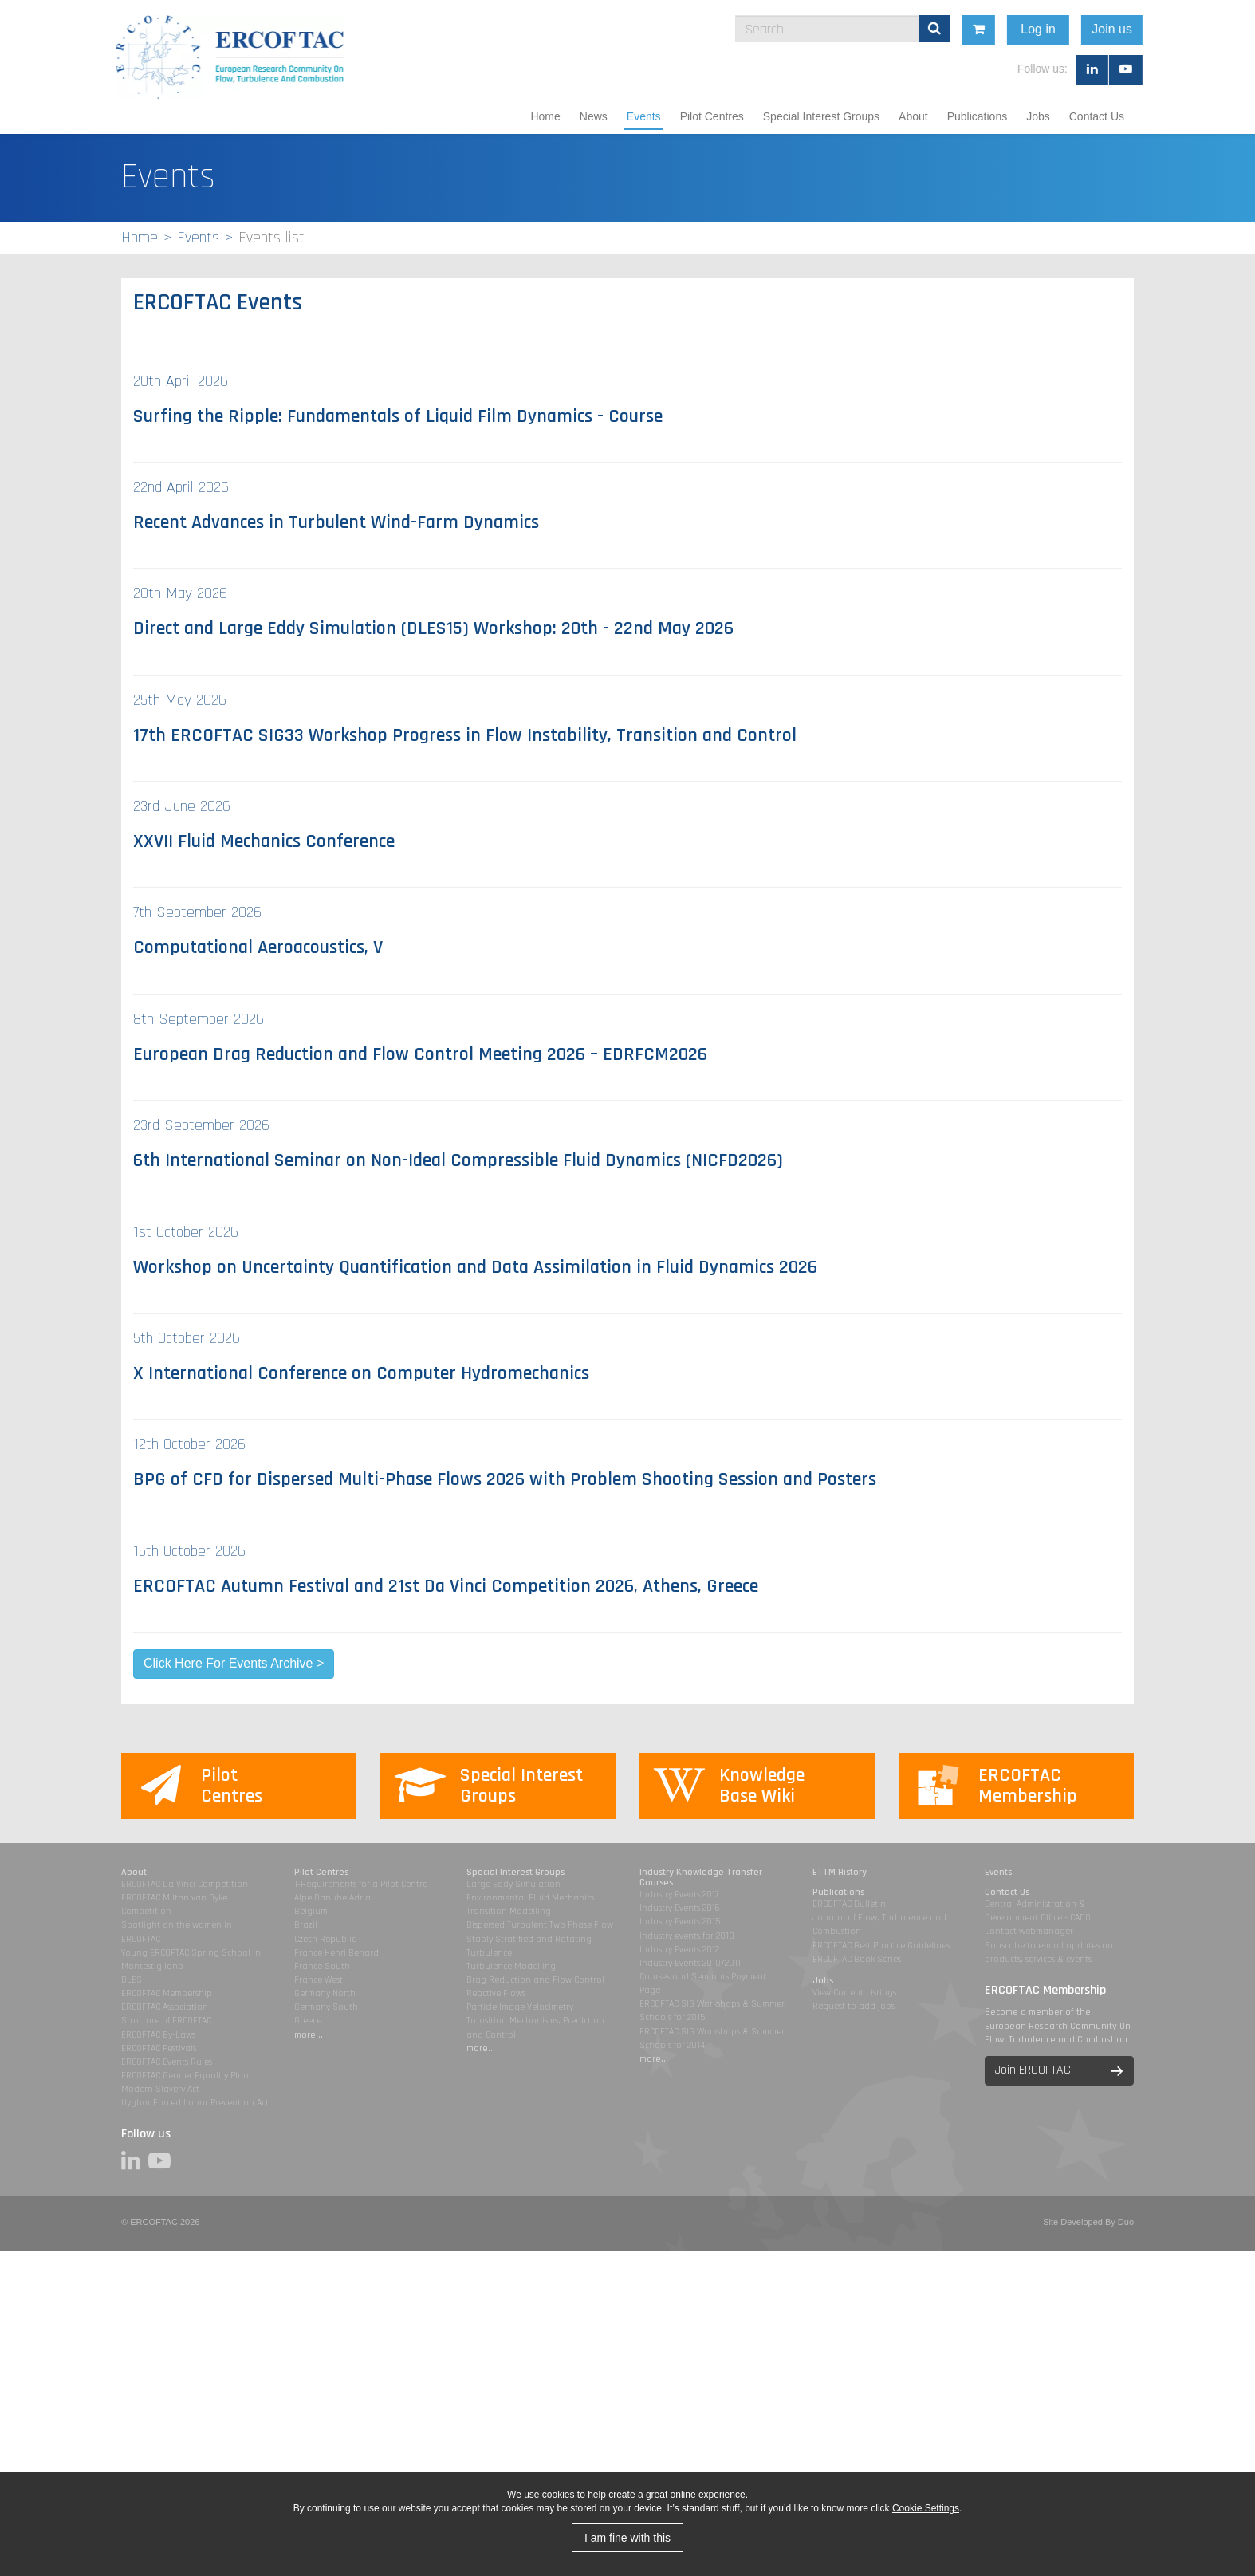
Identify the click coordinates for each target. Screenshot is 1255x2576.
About (913, 116)
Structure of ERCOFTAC (166, 2021)
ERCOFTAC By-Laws (158, 2035)
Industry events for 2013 (686, 1936)
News (594, 116)
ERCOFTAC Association (164, 2007)
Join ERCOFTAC (1033, 2070)
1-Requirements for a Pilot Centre (360, 1884)
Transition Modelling (508, 1911)
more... (308, 2035)
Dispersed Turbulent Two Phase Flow (539, 1925)
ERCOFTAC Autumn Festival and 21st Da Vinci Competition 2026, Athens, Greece (445, 1586)
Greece (307, 2021)
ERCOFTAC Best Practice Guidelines (881, 1946)
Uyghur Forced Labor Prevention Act (195, 2103)
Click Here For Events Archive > (234, 1663)
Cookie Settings (925, 2508)
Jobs (1038, 116)
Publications (977, 116)
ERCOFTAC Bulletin (849, 1904)
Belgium (311, 1911)
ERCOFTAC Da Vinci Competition (184, 1884)
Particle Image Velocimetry (519, 2007)
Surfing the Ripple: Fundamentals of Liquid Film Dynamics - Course (398, 416)
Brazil (305, 1925)
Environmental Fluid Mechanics (530, 1898)
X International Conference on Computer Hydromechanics (361, 1373)
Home (545, 116)
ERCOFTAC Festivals (158, 2048)
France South (322, 1966)
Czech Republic (325, 1939)
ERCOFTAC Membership (166, 1993)
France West (318, 1980)
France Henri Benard (336, 1953)
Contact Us (1096, 116)
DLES (131, 1980)
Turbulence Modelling (511, 1966)
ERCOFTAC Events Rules (166, 2062)
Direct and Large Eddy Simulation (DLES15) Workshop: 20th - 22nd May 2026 (433, 628)
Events (644, 116)
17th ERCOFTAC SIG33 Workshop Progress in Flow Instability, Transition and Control (465, 735)
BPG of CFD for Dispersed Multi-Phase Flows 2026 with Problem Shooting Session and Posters (504, 1479)
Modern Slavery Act (160, 2089)
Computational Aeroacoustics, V (258, 947)
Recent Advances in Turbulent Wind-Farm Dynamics (336, 522)
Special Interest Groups (821, 116)
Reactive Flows (495, 1993)
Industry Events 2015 (679, 1922)
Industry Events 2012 (679, 1950)
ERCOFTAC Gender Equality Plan (185, 2076)
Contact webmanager (1029, 1931)
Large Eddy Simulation (513, 1884)
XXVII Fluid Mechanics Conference (264, 841)
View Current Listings (854, 1993)
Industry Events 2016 (679, 1908)
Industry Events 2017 (678, 1894)
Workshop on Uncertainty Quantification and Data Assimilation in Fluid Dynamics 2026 (475, 1267)
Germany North (325, 1993)
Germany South (326, 2007)
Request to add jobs (853, 2006)
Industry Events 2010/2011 (690, 1963)
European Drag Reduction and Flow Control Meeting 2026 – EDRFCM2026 (420, 1054)
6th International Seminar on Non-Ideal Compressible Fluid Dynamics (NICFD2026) (458, 1160)
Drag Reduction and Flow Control (535, 1980)
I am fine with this (627, 2537)
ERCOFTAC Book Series (856, 1959)
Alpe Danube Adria (332, 1898)
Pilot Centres (712, 116)
